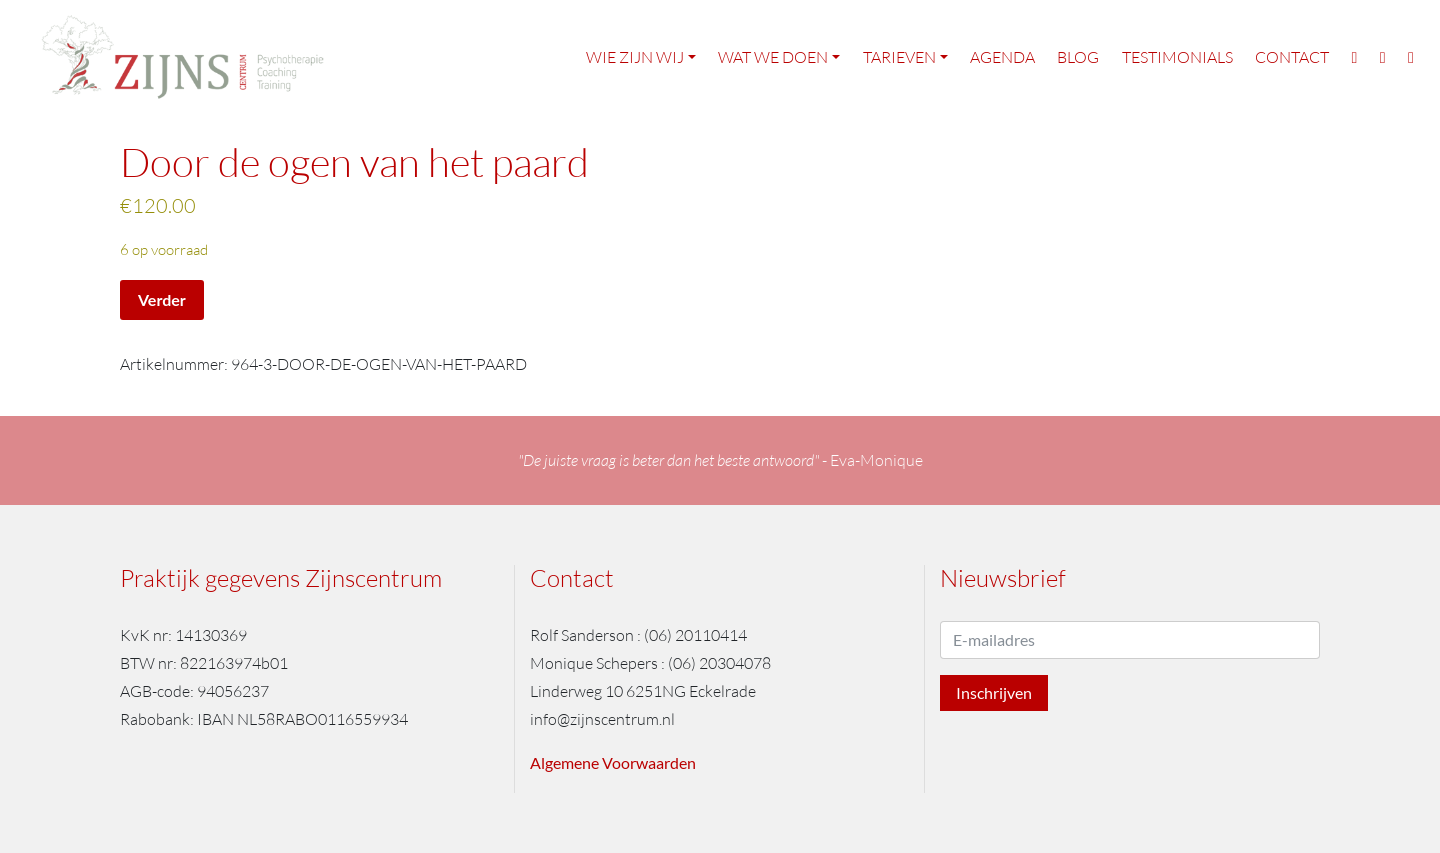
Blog (1078, 58)
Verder (162, 299)
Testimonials (1177, 58)
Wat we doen (773, 58)
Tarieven (899, 58)
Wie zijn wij (635, 58)
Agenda (1002, 58)
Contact (1292, 58)
